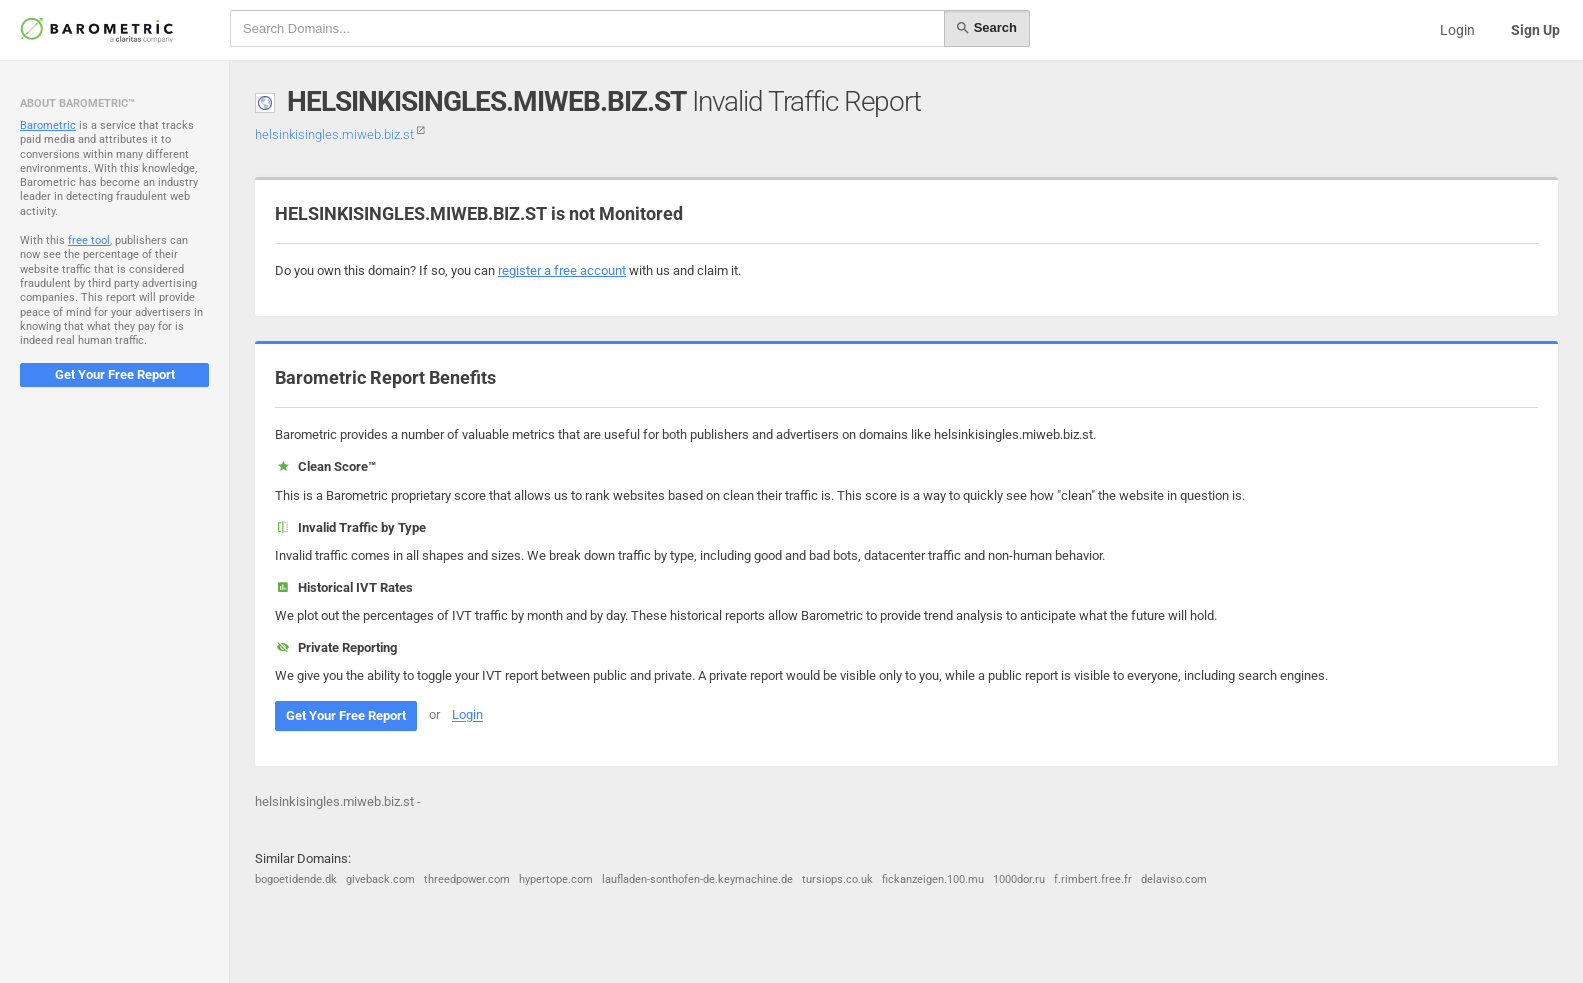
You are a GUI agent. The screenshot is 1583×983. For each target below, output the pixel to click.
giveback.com (380, 879)
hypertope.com (556, 879)
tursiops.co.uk (837, 879)
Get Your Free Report (115, 374)
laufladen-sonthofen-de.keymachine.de (697, 879)
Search (987, 28)
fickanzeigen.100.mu (933, 879)
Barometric (48, 125)
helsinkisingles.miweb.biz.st (340, 134)
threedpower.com (467, 879)
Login (1457, 30)
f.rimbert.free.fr (1093, 879)
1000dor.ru (1019, 879)
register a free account (562, 270)
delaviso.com (1174, 879)
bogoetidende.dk (296, 879)
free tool (89, 240)
